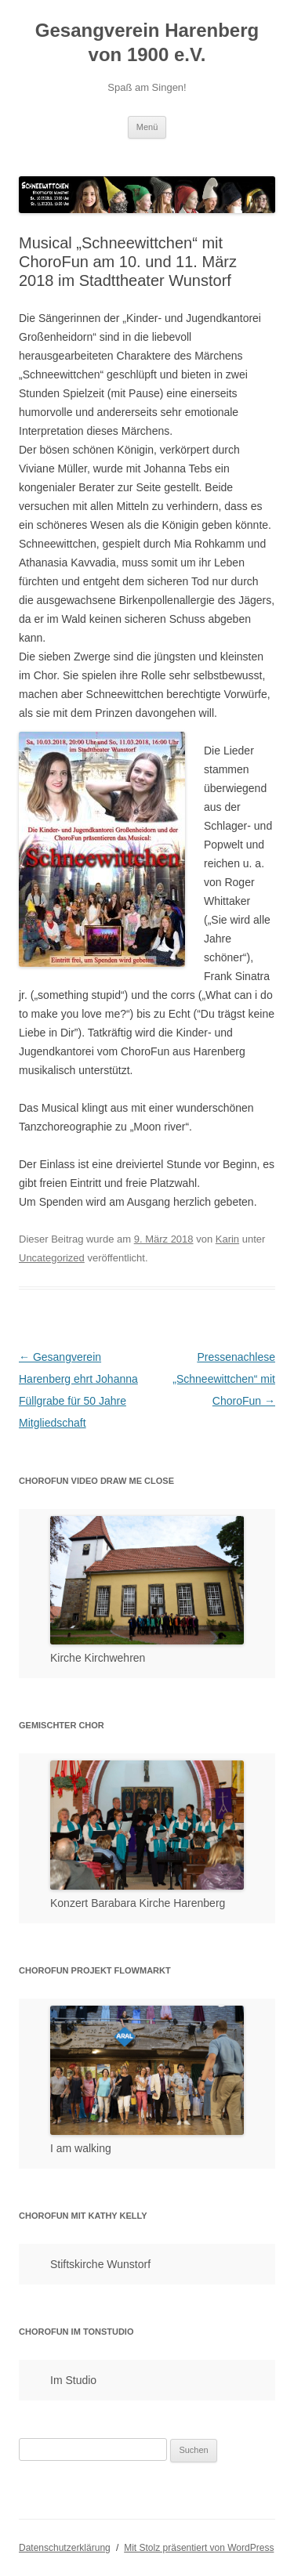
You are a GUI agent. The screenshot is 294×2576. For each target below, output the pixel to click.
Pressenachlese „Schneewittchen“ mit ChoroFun (223, 1379)
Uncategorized (52, 1258)
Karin (227, 1239)
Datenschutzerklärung (65, 2547)
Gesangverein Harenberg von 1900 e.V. (147, 42)
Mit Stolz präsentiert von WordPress (199, 2547)
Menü (147, 127)
